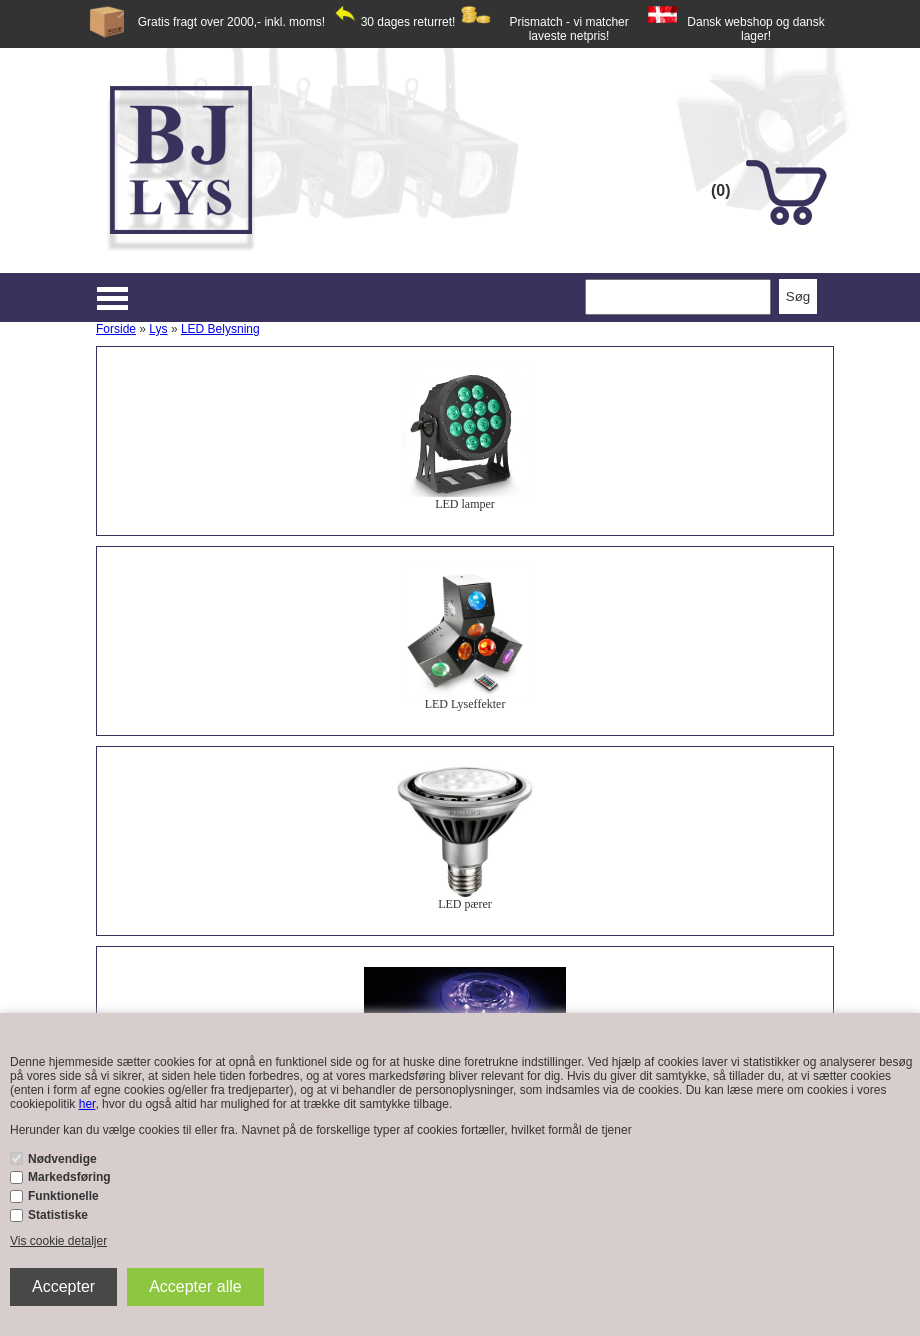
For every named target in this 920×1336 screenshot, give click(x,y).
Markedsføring (69, 1177)
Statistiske (58, 1215)
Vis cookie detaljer (58, 1241)
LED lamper (465, 504)
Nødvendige (62, 1159)
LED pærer (465, 904)
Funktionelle (63, 1196)
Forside (116, 329)
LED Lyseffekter (465, 704)
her (87, 1104)
